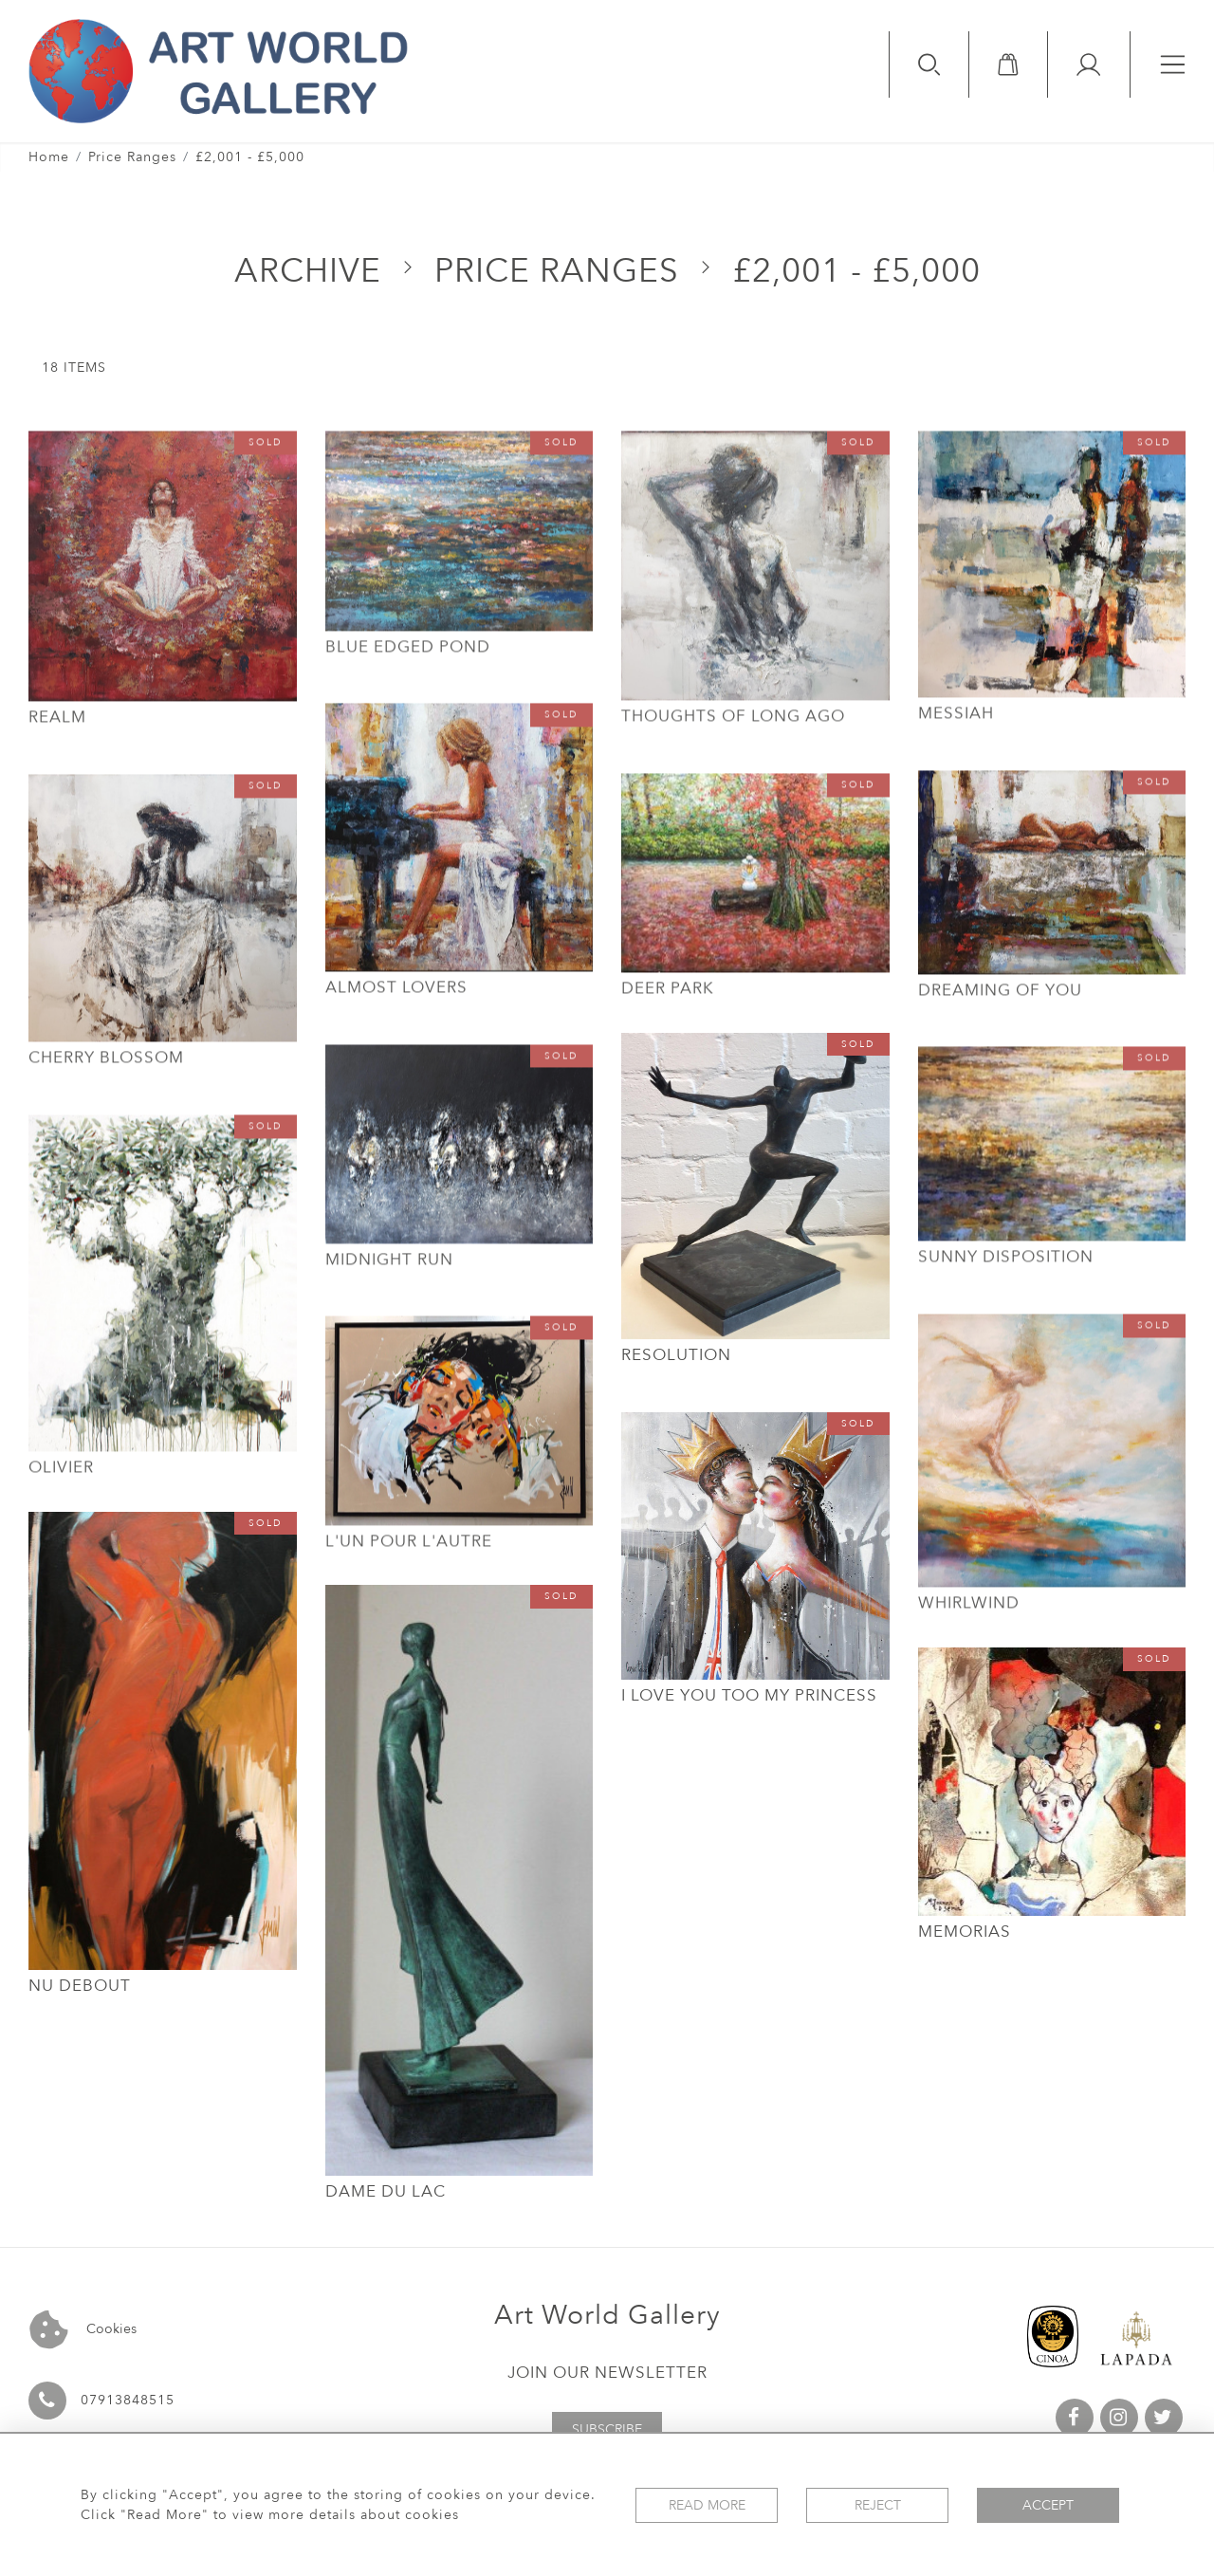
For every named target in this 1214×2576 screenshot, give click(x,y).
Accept (1048, 2505)
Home (48, 157)
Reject (878, 2505)
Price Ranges (132, 157)
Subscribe (607, 2429)
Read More (707, 2505)
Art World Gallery (607, 2315)
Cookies (83, 2329)
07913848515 (128, 2400)
